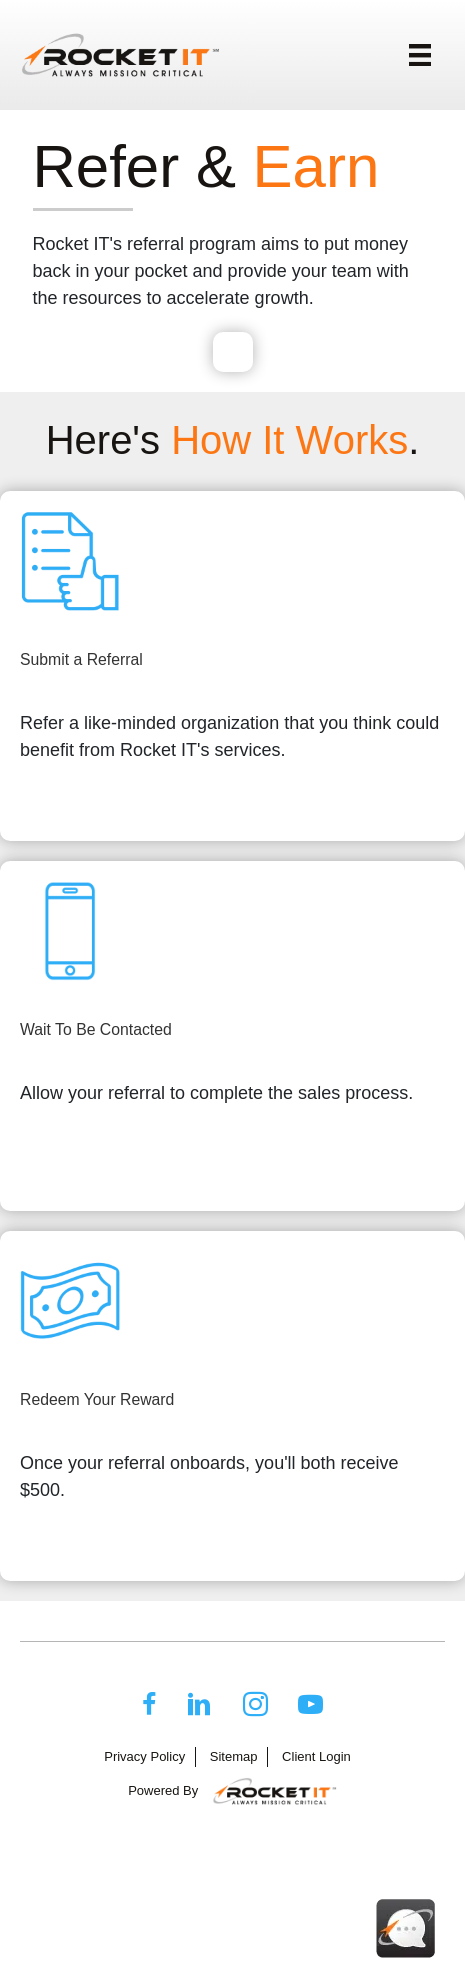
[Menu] (420, 55)
